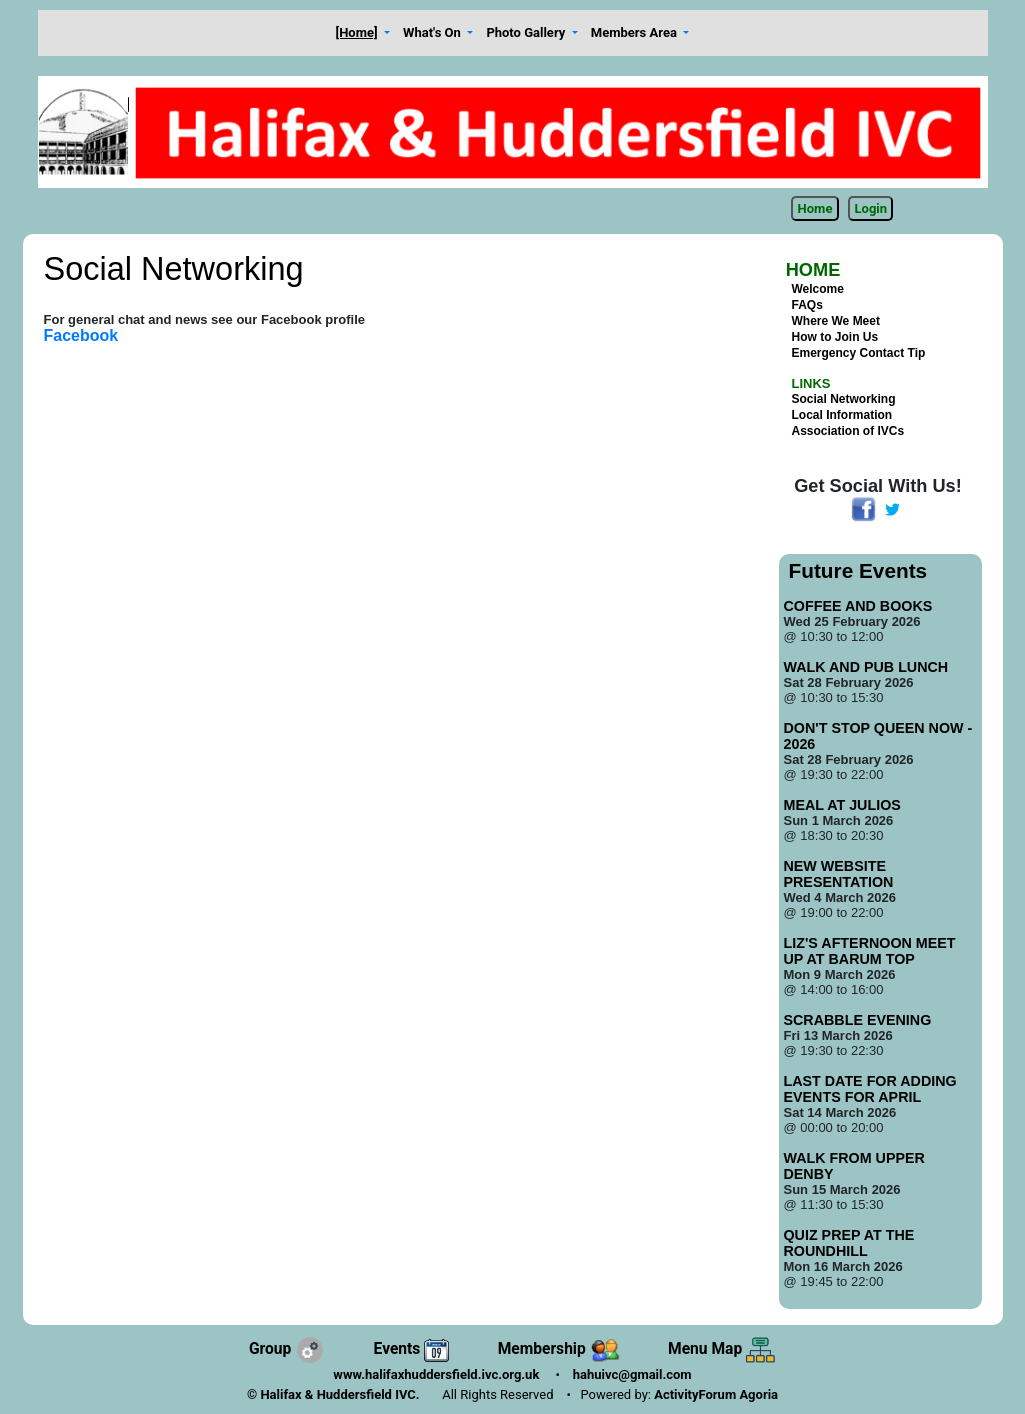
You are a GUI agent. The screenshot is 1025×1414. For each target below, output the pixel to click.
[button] (363, 33)
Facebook (81, 335)
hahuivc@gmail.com (632, 1374)
